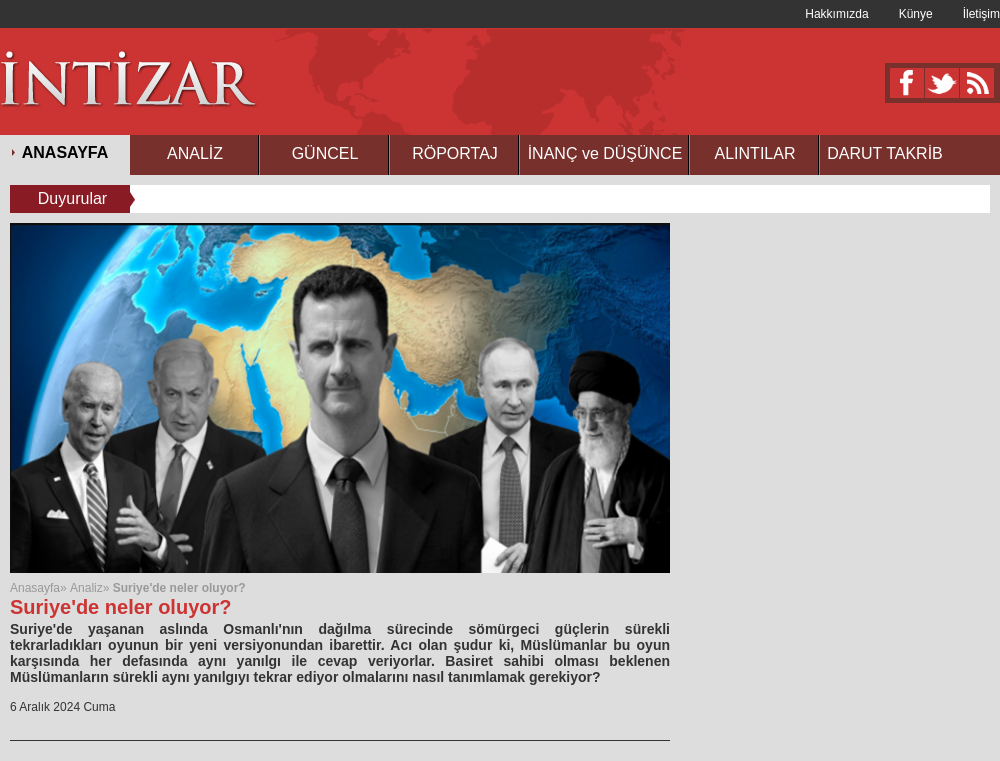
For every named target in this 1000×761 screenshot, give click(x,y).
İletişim (981, 14)
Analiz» (89, 588)
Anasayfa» (40, 588)
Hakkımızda (836, 14)
